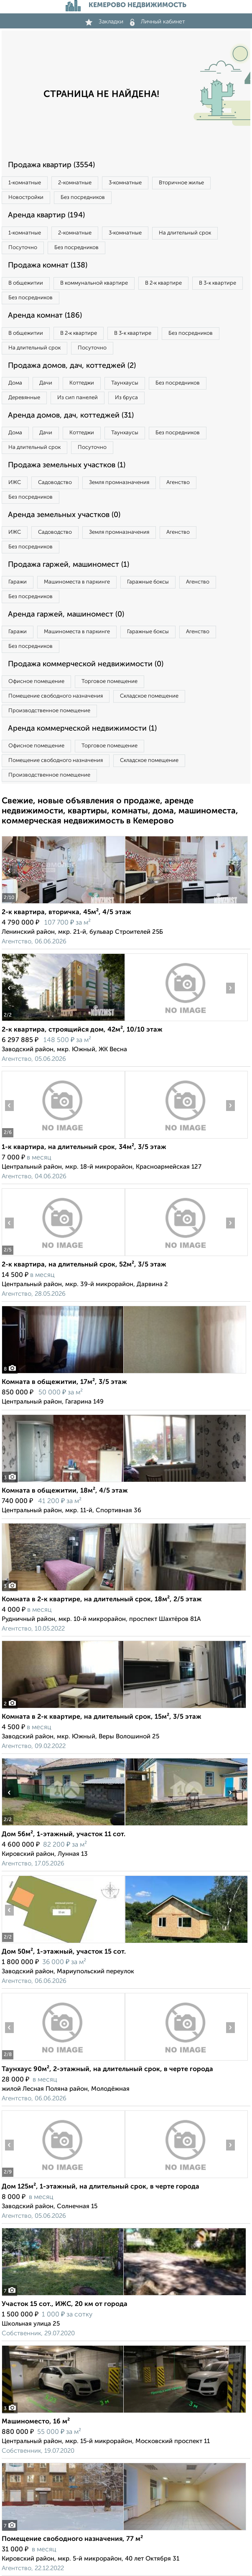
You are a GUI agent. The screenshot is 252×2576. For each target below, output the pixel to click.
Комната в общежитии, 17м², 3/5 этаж (64, 1382)
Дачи (45, 383)
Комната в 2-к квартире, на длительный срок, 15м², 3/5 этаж (101, 1717)
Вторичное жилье (181, 183)
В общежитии (25, 283)
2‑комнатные (74, 183)
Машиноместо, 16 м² (36, 2421)
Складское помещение (149, 696)
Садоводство (55, 482)
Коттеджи (81, 383)
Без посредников (83, 197)
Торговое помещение (109, 681)
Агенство (178, 482)
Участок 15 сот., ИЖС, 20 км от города (64, 2304)
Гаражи (17, 582)
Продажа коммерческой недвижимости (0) (85, 664)
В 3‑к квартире (217, 283)
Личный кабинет (157, 22)
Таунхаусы (124, 383)
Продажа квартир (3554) (51, 165)
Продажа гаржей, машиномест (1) (68, 564)
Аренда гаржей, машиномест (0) (66, 614)
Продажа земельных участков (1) (66, 465)
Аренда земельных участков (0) (64, 515)
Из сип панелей (77, 397)
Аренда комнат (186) (45, 315)
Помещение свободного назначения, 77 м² (72, 2539)
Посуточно (22, 247)
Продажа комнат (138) (47, 265)
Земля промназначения (119, 482)
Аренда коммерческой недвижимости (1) (82, 728)
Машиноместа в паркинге (77, 582)
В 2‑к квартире (163, 283)
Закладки (104, 22)
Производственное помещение (49, 710)
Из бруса (126, 397)
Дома (15, 383)
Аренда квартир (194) (46, 215)
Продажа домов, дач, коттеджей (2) (72, 365)
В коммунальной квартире (94, 283)
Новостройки (25, 197)
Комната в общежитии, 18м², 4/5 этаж (65, 1491)
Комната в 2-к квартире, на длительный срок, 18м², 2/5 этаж (102, 1599)
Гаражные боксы (148, 582)
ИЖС (14, 482)
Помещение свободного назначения (55, 696)
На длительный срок (185, 233)
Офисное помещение (36, 681)
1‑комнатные (24, 183)
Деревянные (24, 397)
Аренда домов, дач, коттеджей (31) (71, 415)
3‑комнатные (125, 183)
